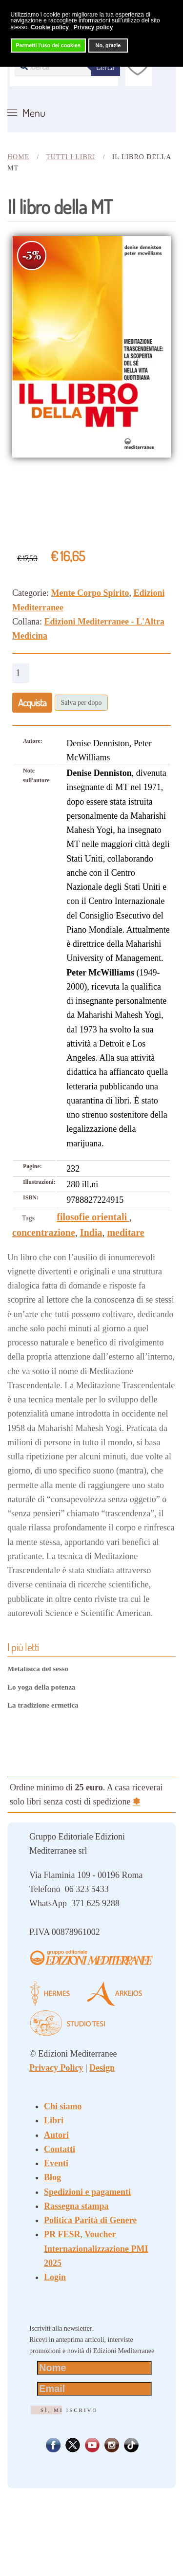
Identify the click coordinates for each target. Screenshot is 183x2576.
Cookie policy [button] (50, 27)
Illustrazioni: (39, 1181)
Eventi (56, 2163)
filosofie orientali (93, 1217)
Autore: (32, 740)
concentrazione (43, 1232)
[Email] (94, 2389)
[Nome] (94, 2368)
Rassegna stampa (76, 2206)
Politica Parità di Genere (90, 2220)
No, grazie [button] (108, 45)
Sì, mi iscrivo (69, 2410)
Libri (53, 2120)
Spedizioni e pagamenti (87, 2192)
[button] (26, 112)
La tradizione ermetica (43, 1705)
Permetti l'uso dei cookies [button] (48, 45)
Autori (56, 2135)
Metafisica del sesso (37, 1669)
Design (102, 2068)
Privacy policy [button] (93, 27)
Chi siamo (63, 2106)
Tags (28, 1218)
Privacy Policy (56, 2068)
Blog (52, 2177)
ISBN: (31, 1197)
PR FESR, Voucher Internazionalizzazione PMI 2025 (96, 2248)
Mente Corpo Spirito (90, 593)
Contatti (59, 2149)
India (91, 1232)
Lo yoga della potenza (41, 1687)
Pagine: (32, 1166)
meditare (125, 1232)
